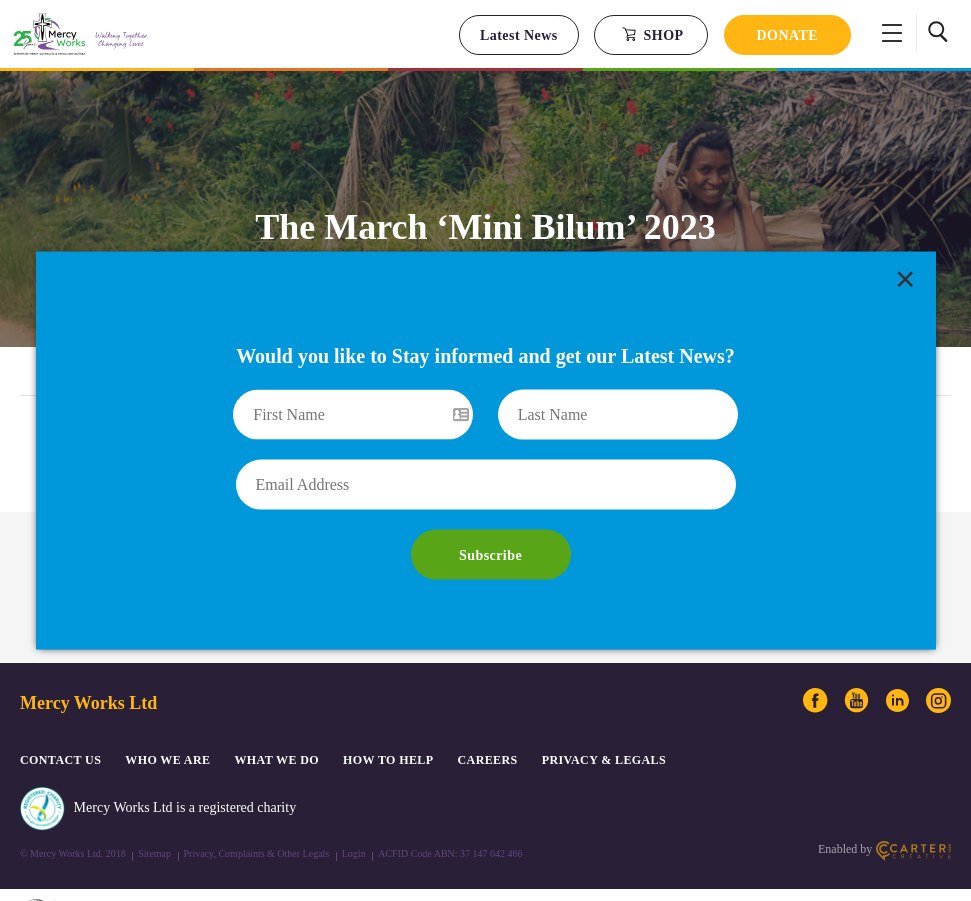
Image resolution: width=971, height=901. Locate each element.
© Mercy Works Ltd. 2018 (73, 806)
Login (354, 806)
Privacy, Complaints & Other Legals (257, 806)
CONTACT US (60, 712)
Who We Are (167, 712)
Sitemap (154, 806)
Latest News (519, 35)
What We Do (276, 712)
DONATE (788, 35)
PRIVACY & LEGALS (604, 712)
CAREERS (488, 712)
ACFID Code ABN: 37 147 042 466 (450, 806)
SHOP (652, 35)
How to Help (388, 712)
